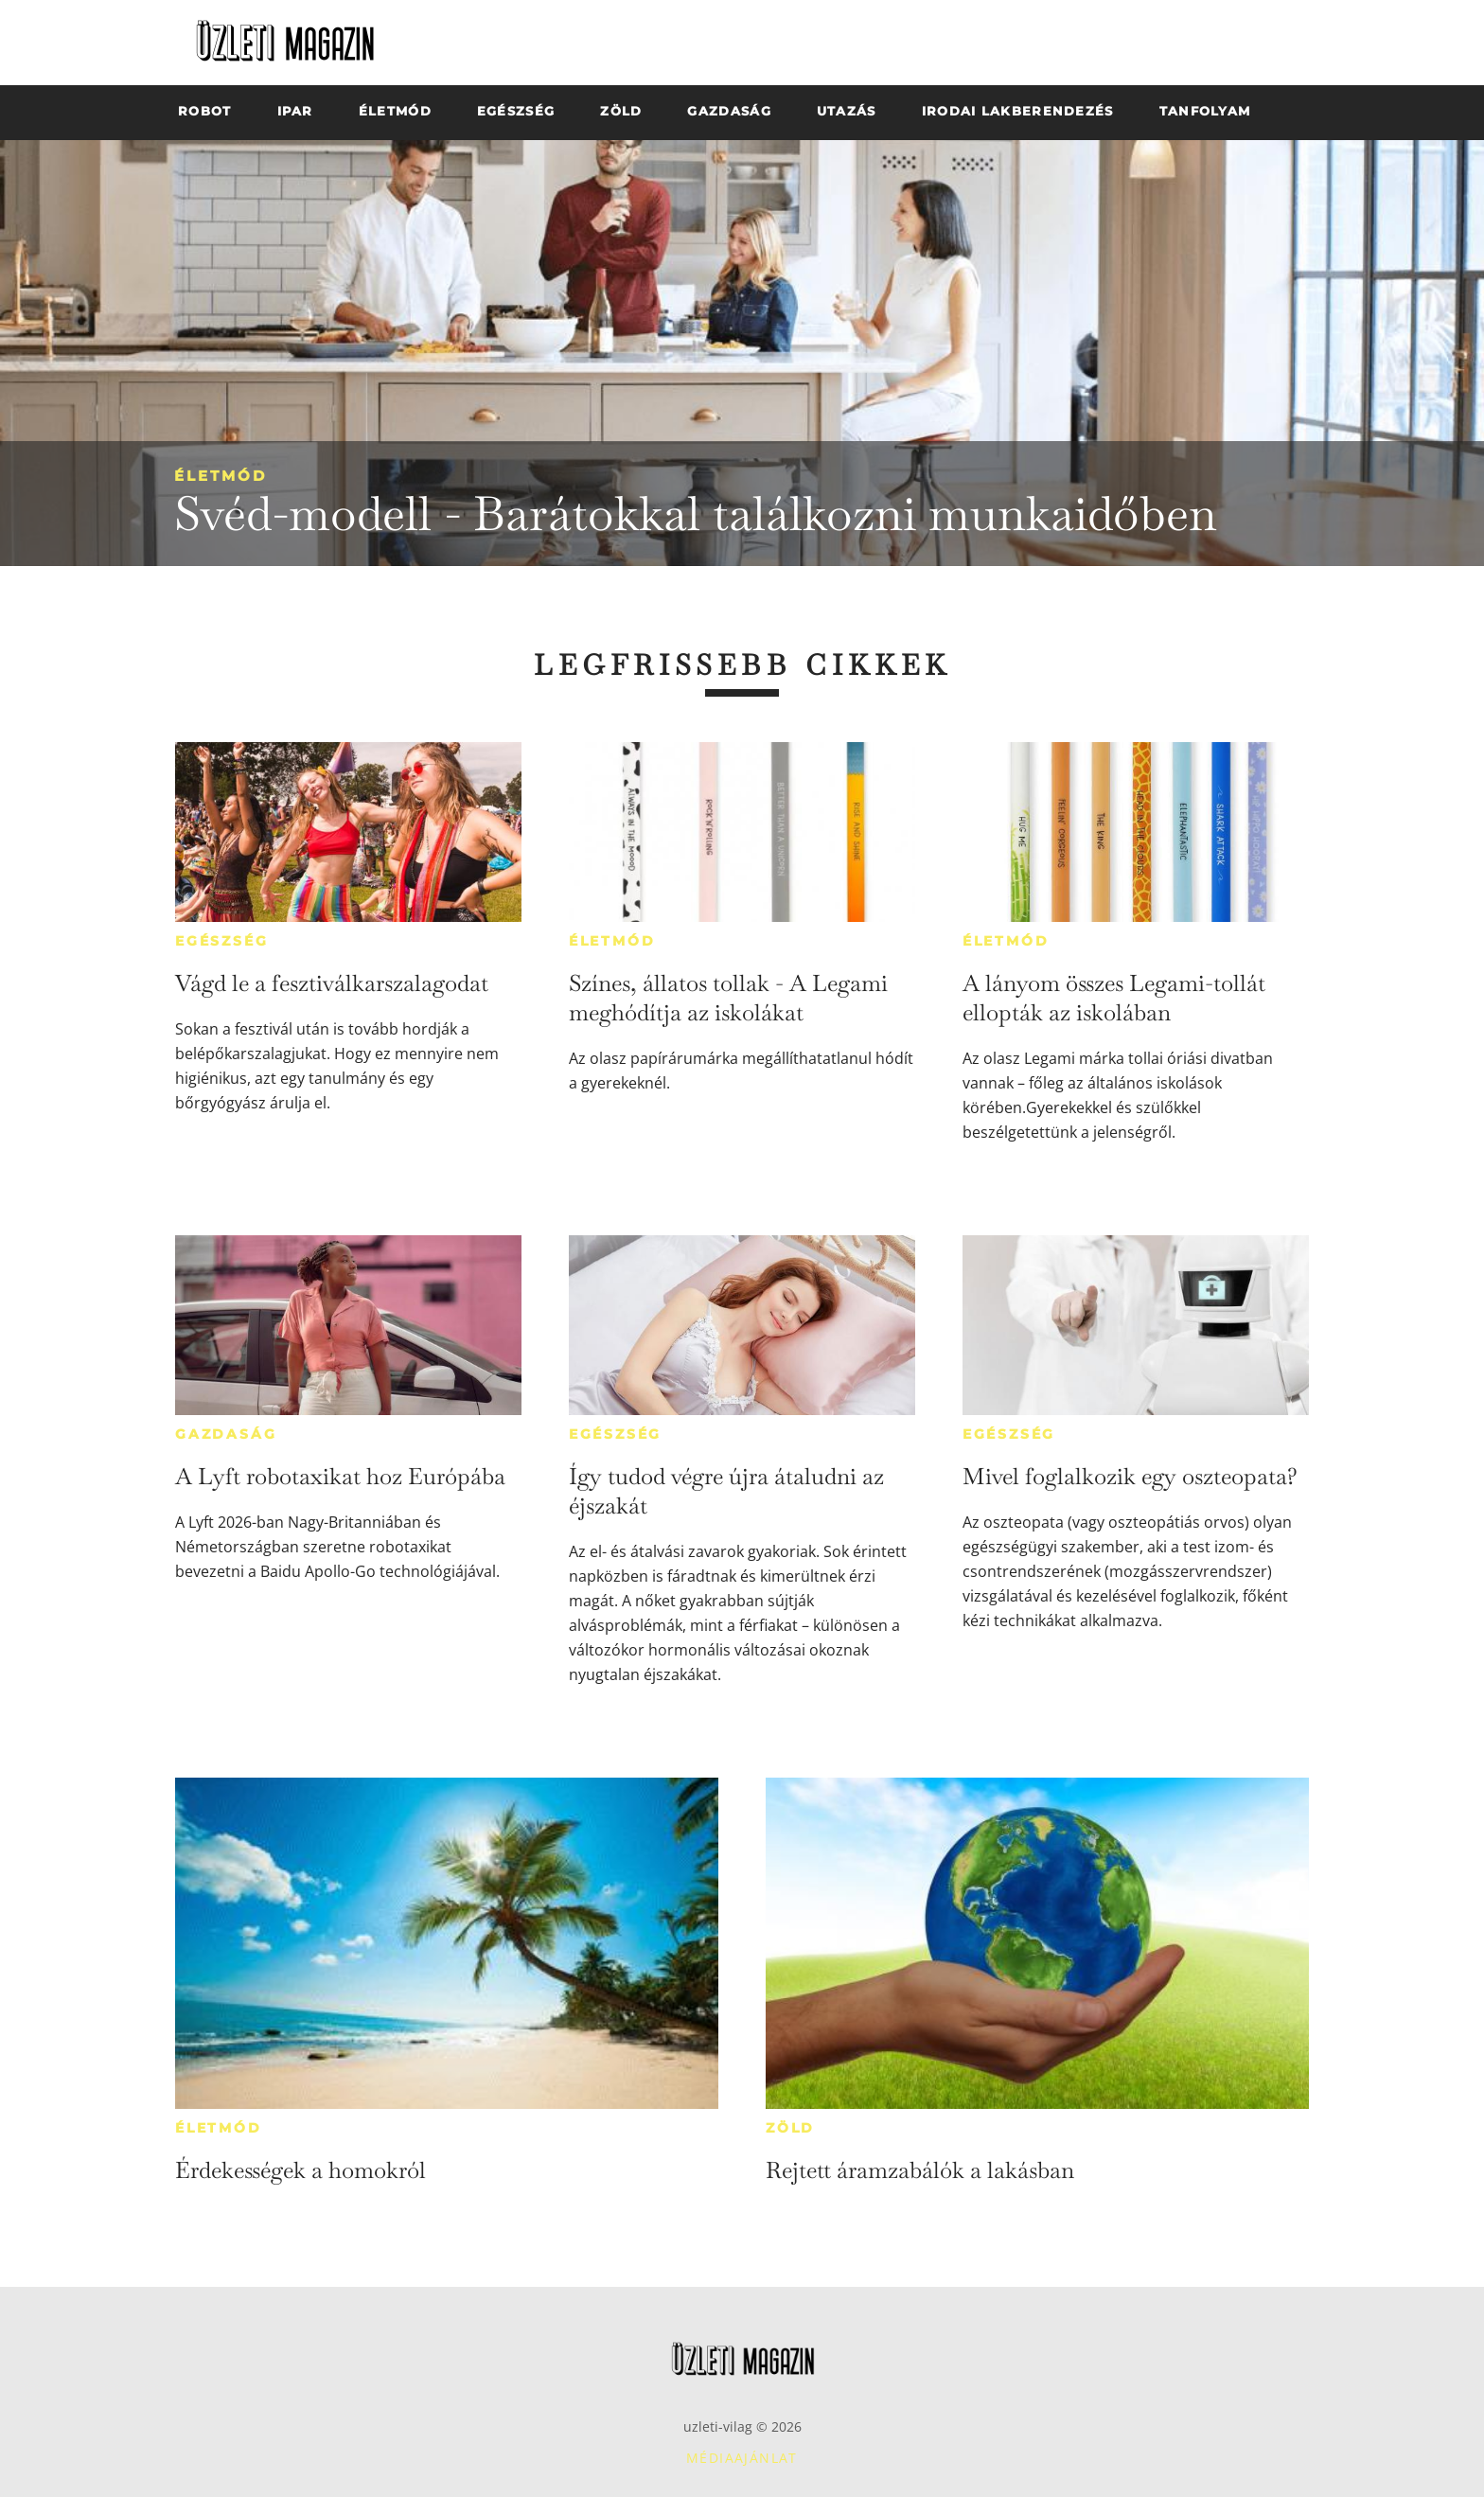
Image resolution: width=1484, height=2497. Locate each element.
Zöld (790, 2127)
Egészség (221, 940)
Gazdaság (225, 1434)
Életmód (220, 476)
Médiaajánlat (742, 2458)
